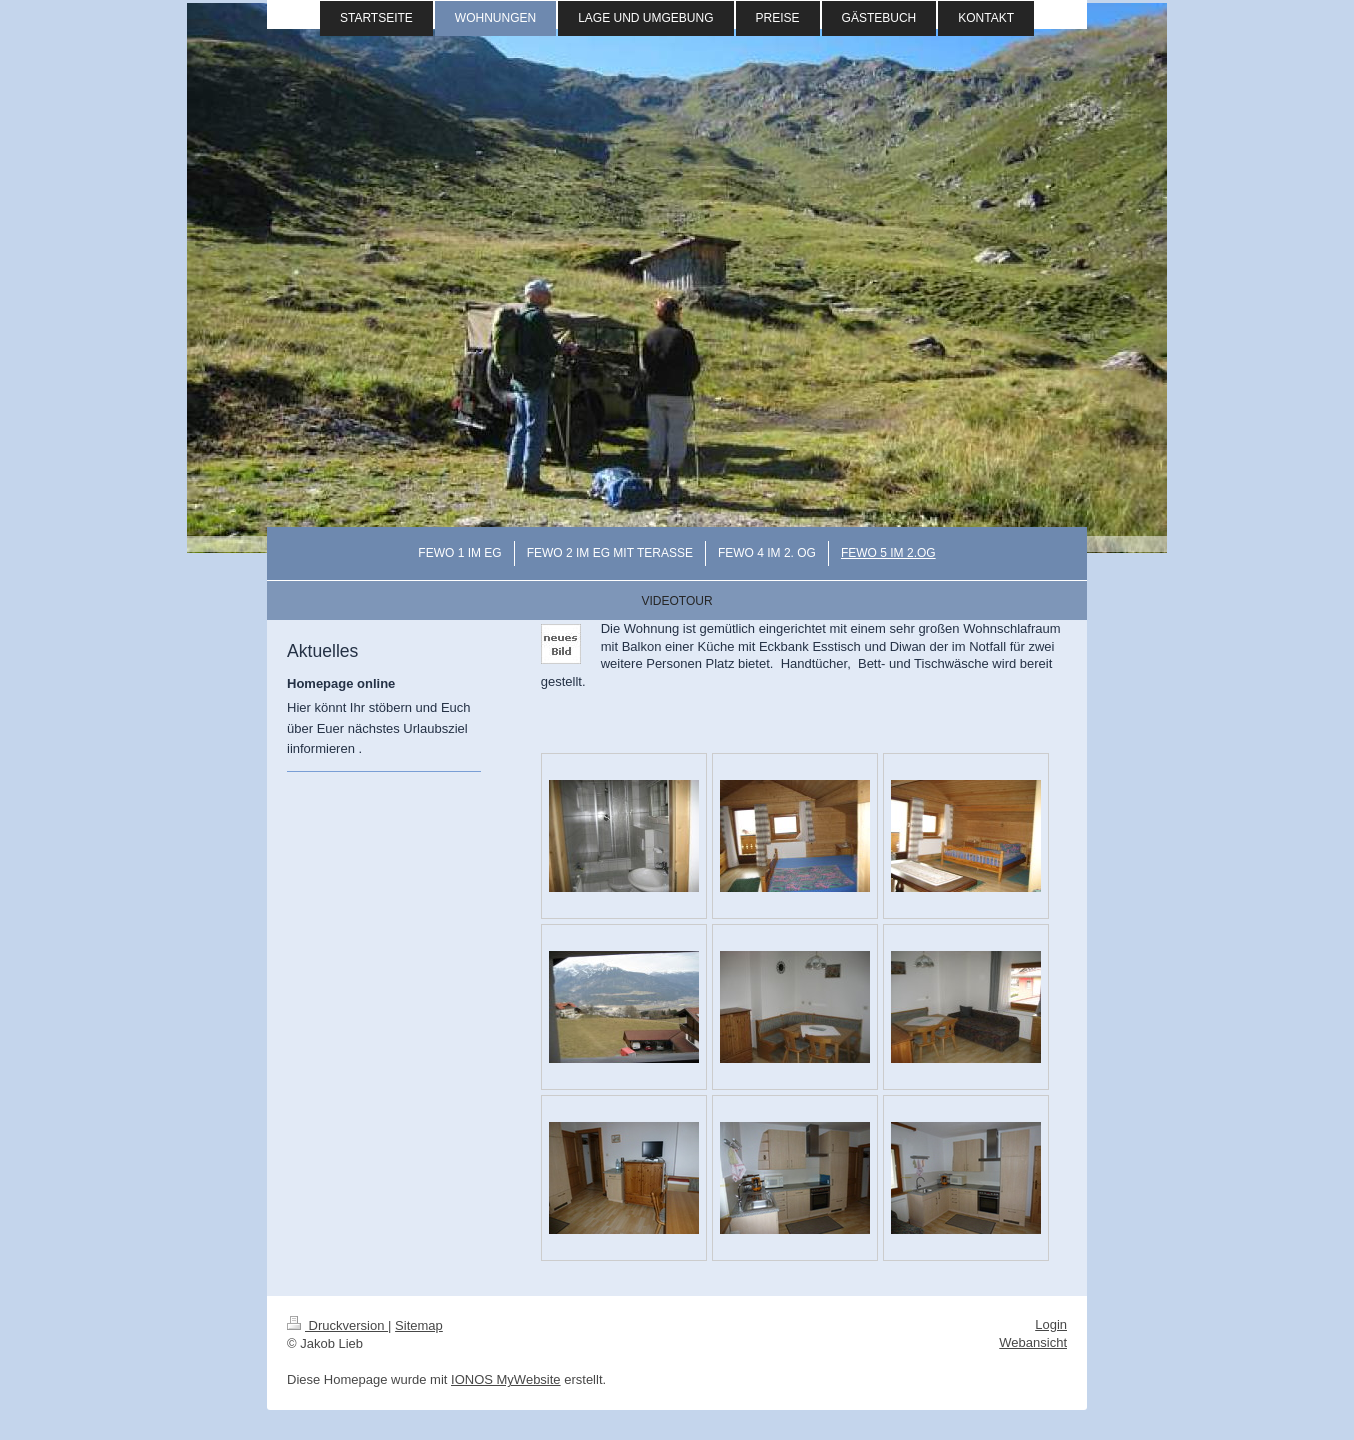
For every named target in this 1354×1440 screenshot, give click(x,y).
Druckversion (337, 1325)
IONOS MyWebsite (506, 1379)
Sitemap (419, 1325)
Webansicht (1033, 1342)
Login (1051, 1324)
